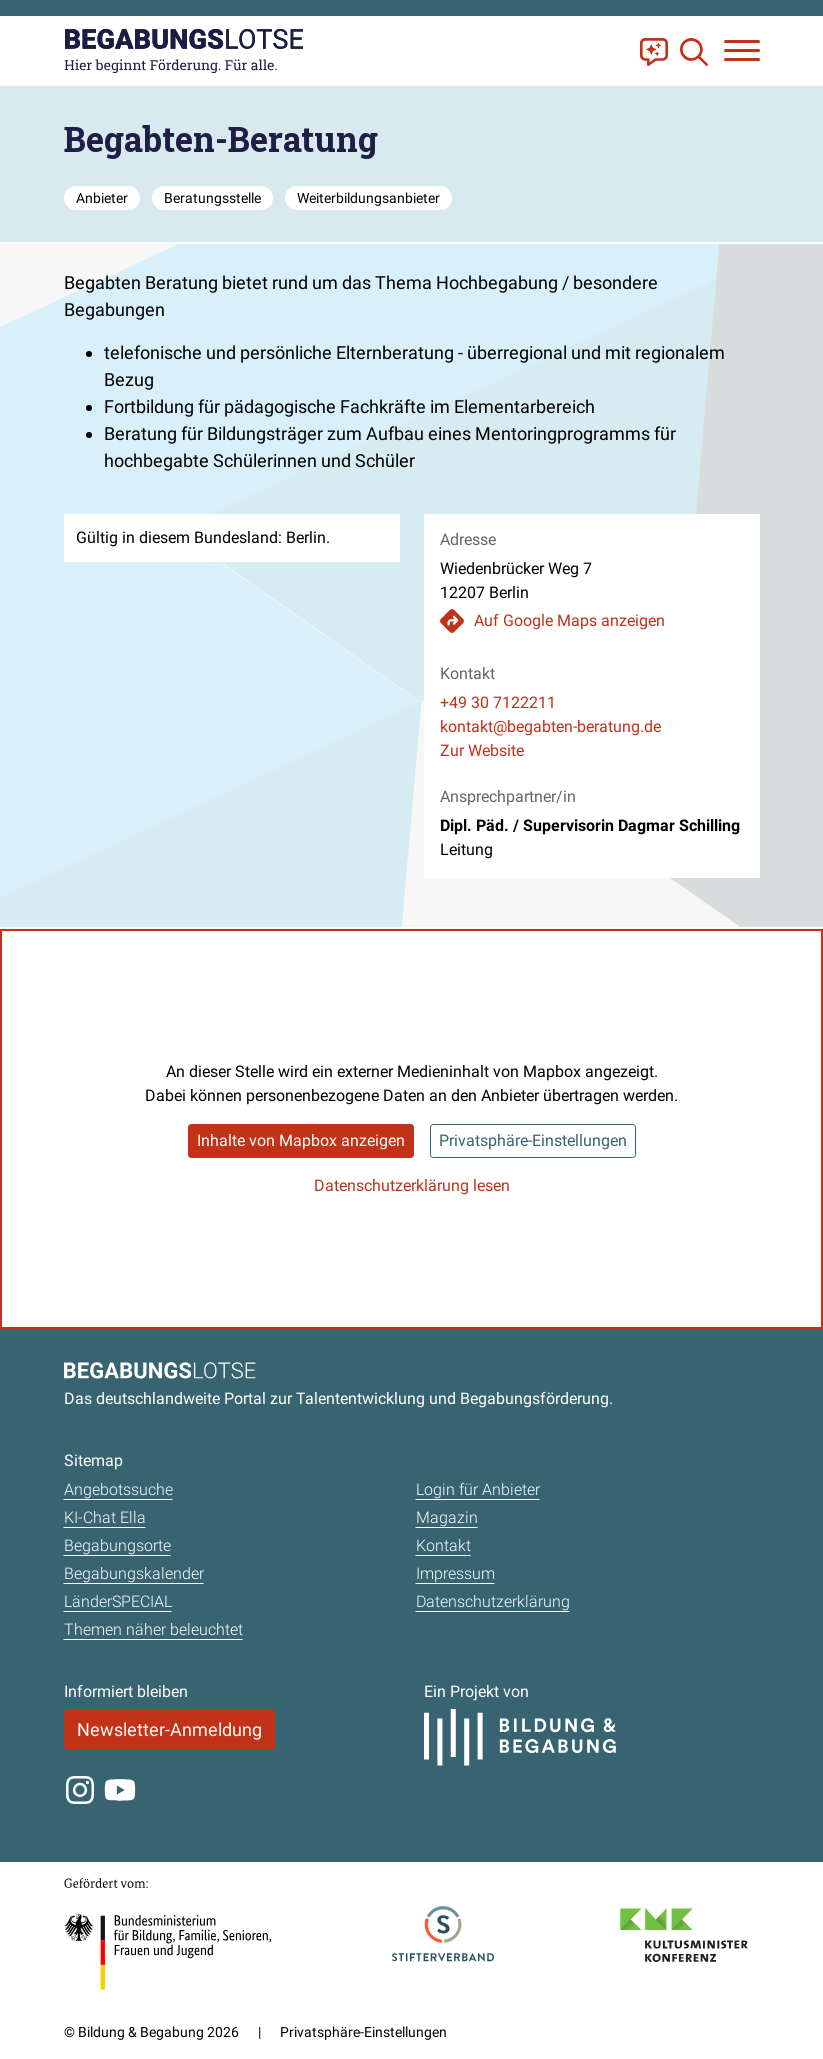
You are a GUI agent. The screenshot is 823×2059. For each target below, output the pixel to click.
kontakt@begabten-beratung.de (550, 726)
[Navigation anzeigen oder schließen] (742, 50)
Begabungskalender (134, 1573)
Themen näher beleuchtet (153, 1629)
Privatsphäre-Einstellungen (533, 1140)
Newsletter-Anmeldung (169, 1729)
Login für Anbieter (478, 1489)
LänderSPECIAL (118, 1601)
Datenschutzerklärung (493, 1601)
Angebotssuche (118, 1489)
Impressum (455, 1573)
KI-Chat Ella (105, 1517)
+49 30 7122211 (498, 702)
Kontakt (443, 1545)
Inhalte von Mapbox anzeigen (301, 1140)
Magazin (447, 1517)
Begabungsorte (117, 1545)
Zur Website (482, 750)
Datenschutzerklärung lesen (412, 1185)
